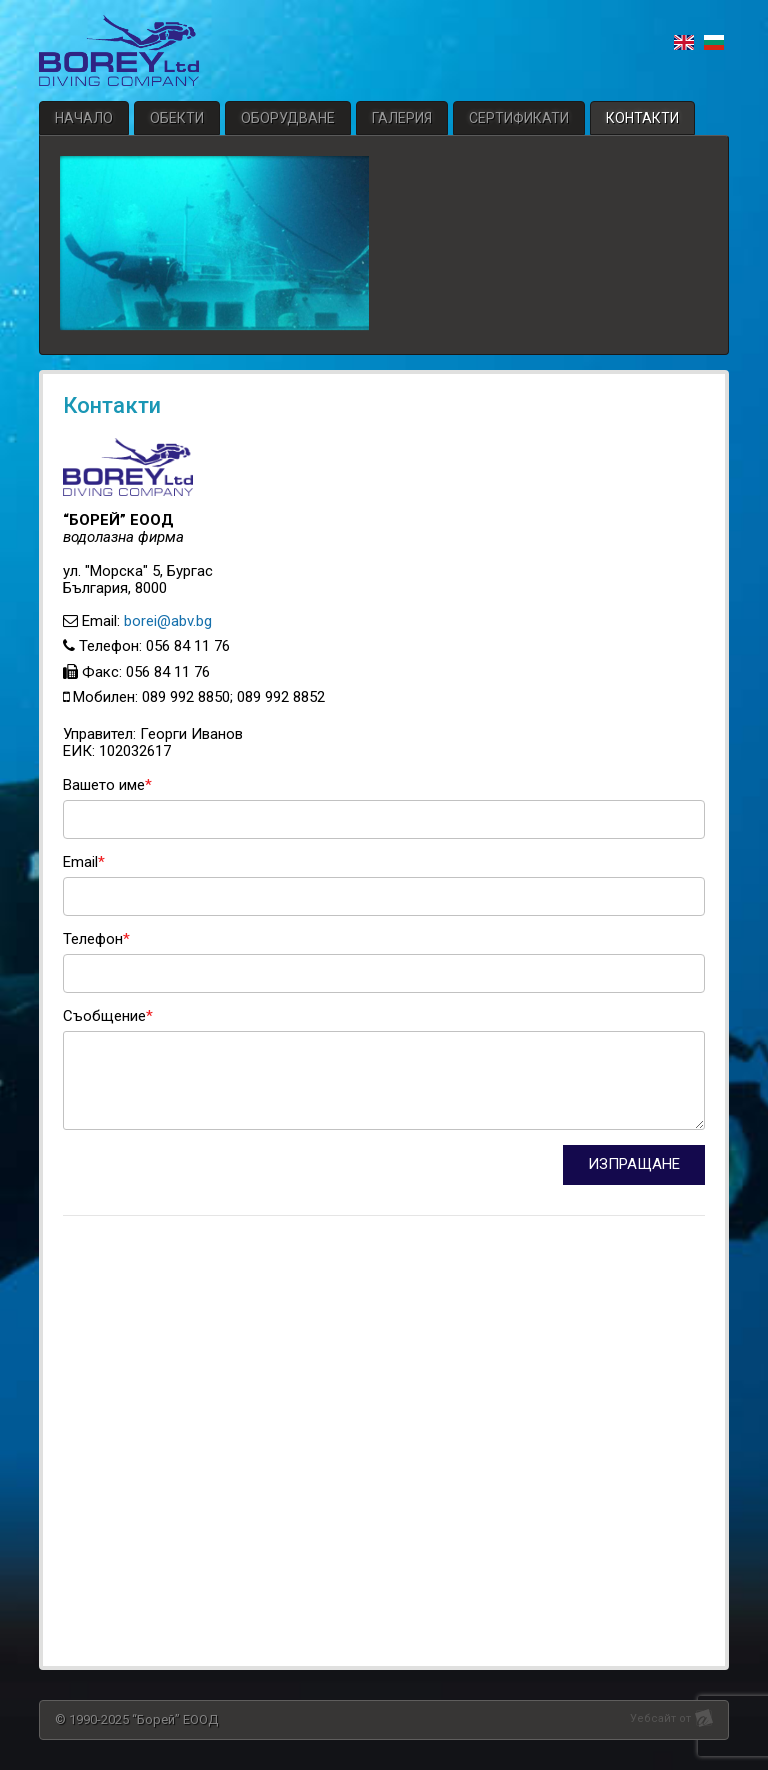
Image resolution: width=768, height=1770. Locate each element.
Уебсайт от (660, 1718)
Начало (84, 118)
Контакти (642, 118)
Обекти (177, 118)
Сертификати (519, 118)
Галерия (402, 118)
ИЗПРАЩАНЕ (634, 1164)
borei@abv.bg (168, 621)
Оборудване (288, 118)
